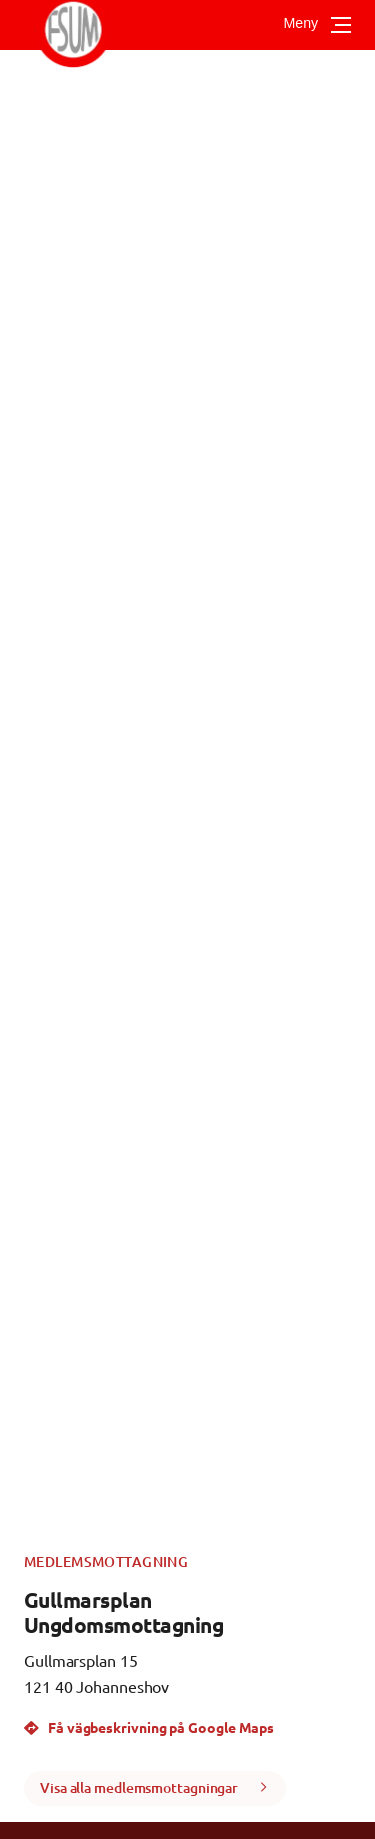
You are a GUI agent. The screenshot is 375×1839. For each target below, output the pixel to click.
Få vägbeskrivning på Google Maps (149, 1727)
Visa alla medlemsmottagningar (139, 1787)
